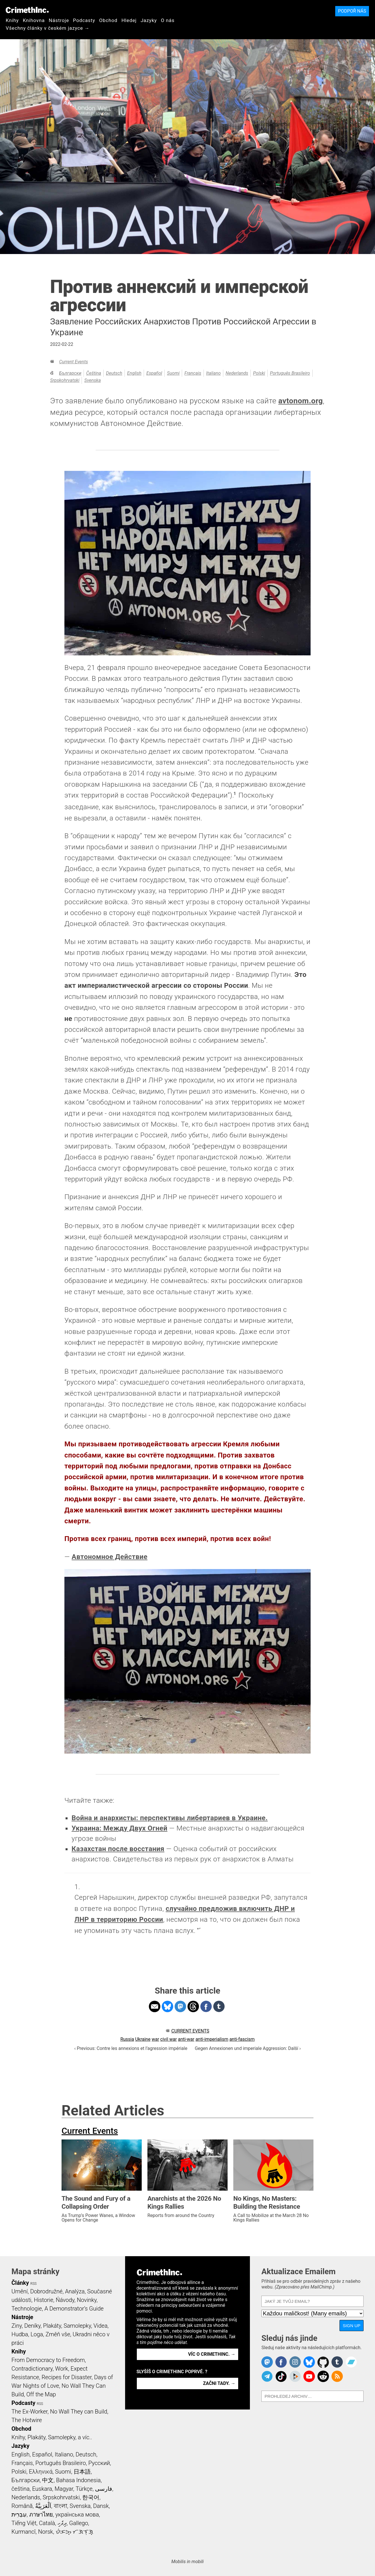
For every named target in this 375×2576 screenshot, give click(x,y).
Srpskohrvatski (64, 380)
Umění (19, 2291)
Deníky (32, 2325)
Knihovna (34, 20)
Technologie (26, 2308)
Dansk (101, 2505)
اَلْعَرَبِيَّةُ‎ (43, 2505)
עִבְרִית (19, 2514)
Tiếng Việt (23, 2523)
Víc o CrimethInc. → (211, 2354)
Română (22, 2505)
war (155, 2039)
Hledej (129, 20)
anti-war (186, 2039)
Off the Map (41, 2394)
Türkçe (84, 2488)
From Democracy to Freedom (48, 2360)
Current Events (73, 361)
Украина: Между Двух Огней (119, 1828)
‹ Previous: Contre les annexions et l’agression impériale (130, 2048)
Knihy (12, 20)
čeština (93, 373)
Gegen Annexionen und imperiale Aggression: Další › (248, 2048)
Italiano (213, 373)
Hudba (19, 2334)
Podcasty (84, 20)
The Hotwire (26, 2420)
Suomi (173, 373)
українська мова (77, 2514)
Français (192, 373)
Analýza (75, 2291)
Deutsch (114, 373)
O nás (168, 20)
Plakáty (52, 2325)
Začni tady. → (219, 2383)
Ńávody (65, 2300)
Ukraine (143, 2039)
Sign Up (351, 2325)
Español (154, 373)
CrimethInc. (27, 10)
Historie (43, 2300)
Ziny (16, 2325)
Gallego (78, 2523)
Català (47, 2523)
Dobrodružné (46, 2291)
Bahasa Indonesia (78, 2480)
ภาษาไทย (41, 2514)
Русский (99, 2463)
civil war (168, 2039)
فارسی (103, 2488)
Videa (101, 2325)
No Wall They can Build (78, 2411)
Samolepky (77, 2325)
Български (70, 373)
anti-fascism (241, 2039)
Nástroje (59, 20)
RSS (33, 2284)
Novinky (87, 2300)
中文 (48, 2480)
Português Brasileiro (290, 373)
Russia (127, 2039)
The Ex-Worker (29, 2411)
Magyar (64, 2488)
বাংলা (60, 2505)
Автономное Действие (109, 1557)
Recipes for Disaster (67, 2377)
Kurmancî (23, 2531)
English (134, 373)
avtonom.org (300, 400)
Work (61, 2368)
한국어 (90, 2497)
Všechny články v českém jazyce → (48, 28)
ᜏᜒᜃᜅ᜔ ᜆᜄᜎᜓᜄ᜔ (74, 2531)
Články (20, 2282)
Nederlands (237, 373)
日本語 (82, 2471)
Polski (259, 373)
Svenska (92, 380)
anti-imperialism (212, 2039)
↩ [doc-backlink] (199, 1928)
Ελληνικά (40, 2471)
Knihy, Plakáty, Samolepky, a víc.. (51, 2437)
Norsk (45, 2531)
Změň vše (58, 2334)
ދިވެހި (62, 2523)
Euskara (42, 2488)
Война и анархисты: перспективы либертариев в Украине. (170, 1818)
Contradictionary (32, 2368)
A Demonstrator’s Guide (74, 2308)
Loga (37, 2334)
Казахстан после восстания (118, 1849)
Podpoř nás (352, 11)
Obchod (108, 20)
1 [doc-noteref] (235, 793)
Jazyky (149, 20)
